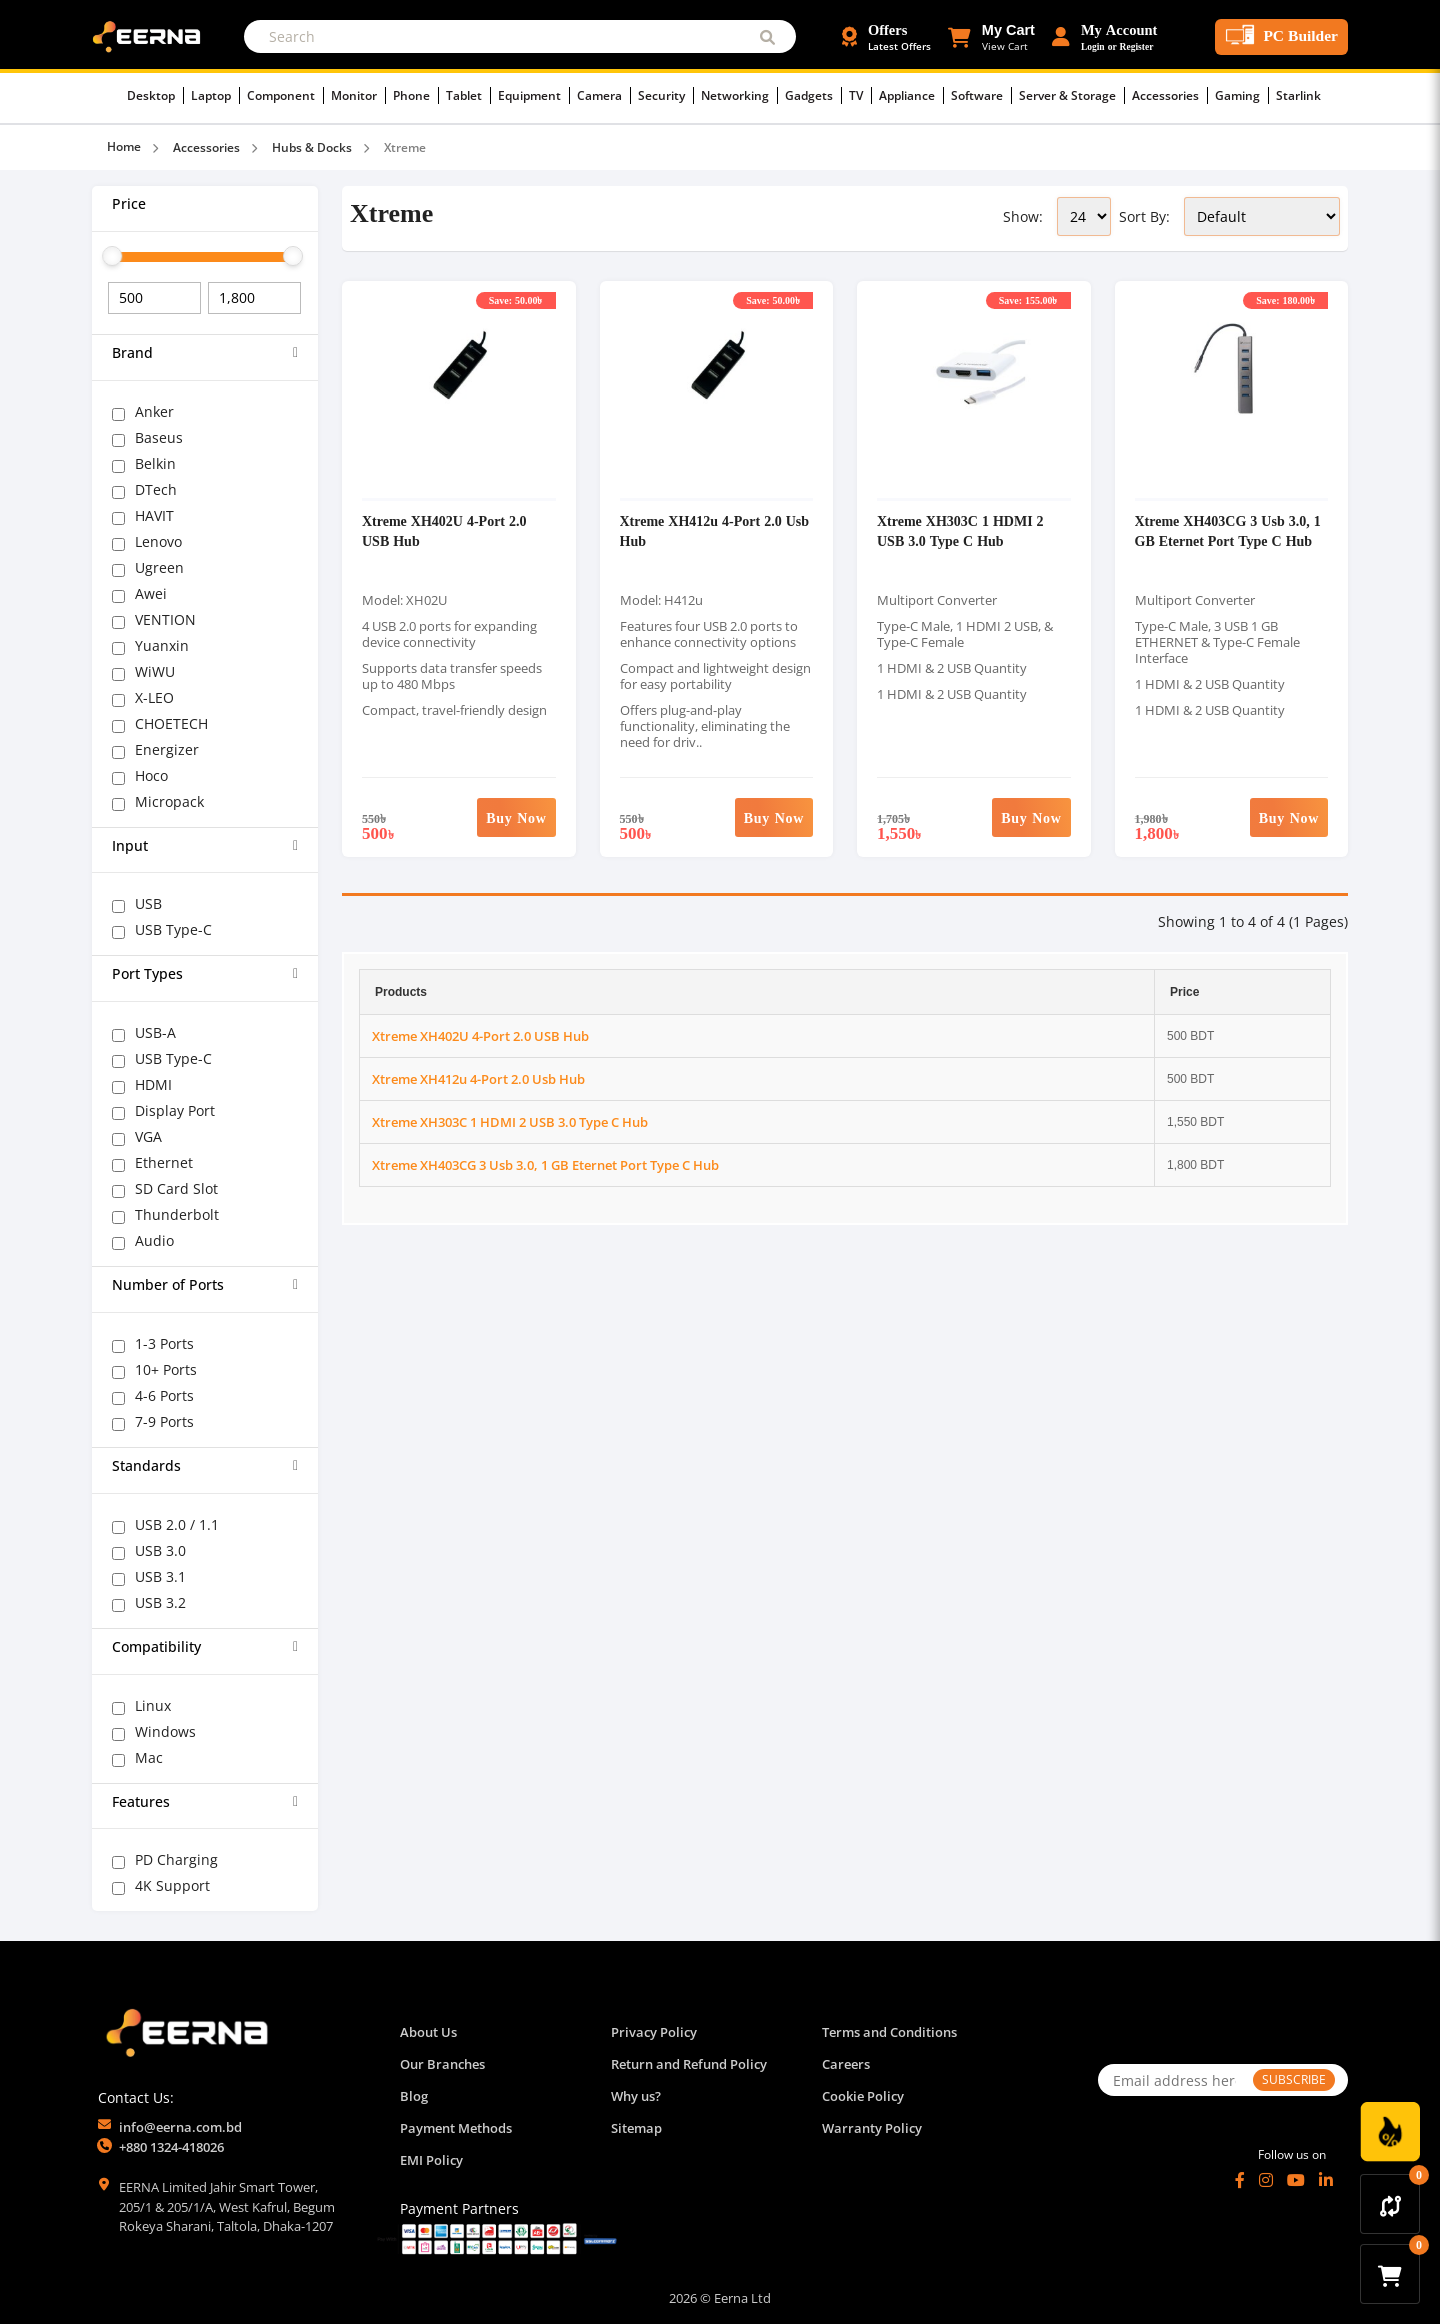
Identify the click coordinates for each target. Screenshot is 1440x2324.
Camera (604, 95)
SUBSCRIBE (1294, 2079)
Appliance (911, 95)
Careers (846, 2064)
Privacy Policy (654, 2032)
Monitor (358, 95)
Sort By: (1144, 216)
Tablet (468, 95)
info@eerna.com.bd (180, 2127)
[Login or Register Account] (1105, 37)
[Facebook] (1240, 2180)
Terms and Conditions (889, 2032)
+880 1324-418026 (171, 2147)
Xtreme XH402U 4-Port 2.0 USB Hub (480, 1036)
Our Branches (442, 2064)
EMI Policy (431, 2160)
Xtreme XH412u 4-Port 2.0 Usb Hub (478, 1079)
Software (981, 95)
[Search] (520, 36)
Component (285, 95)
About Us (428, 2032)
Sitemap (636, 2128)
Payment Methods (456, 2128)
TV (860, 95)
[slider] (112, 256)
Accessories (1170, 95)
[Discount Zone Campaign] (1390, 2132)
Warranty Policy (872, 2128)
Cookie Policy (863, 2096)
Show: (1023, 216)
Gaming (1242, 95)
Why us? (636, 2096)
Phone (416, 95)
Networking (739, 95)
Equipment (534, 95)
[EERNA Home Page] (151, 35)
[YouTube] (1296, 2180)
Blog (414, 2096)
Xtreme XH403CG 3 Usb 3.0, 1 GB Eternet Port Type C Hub (1228, 530)
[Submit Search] (767, 36)
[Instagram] (1266, 2180)
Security (666, 95)
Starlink (1298, 95)
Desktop (155, 95)
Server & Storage (1072, 95)
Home (124, 146)
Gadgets (813, 95)
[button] (991, 37)
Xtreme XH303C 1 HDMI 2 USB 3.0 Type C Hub (960, 530)
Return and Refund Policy (689, 2064)
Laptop (215, 95)
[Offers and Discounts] (886, 37)
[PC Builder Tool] (1281, 37)
